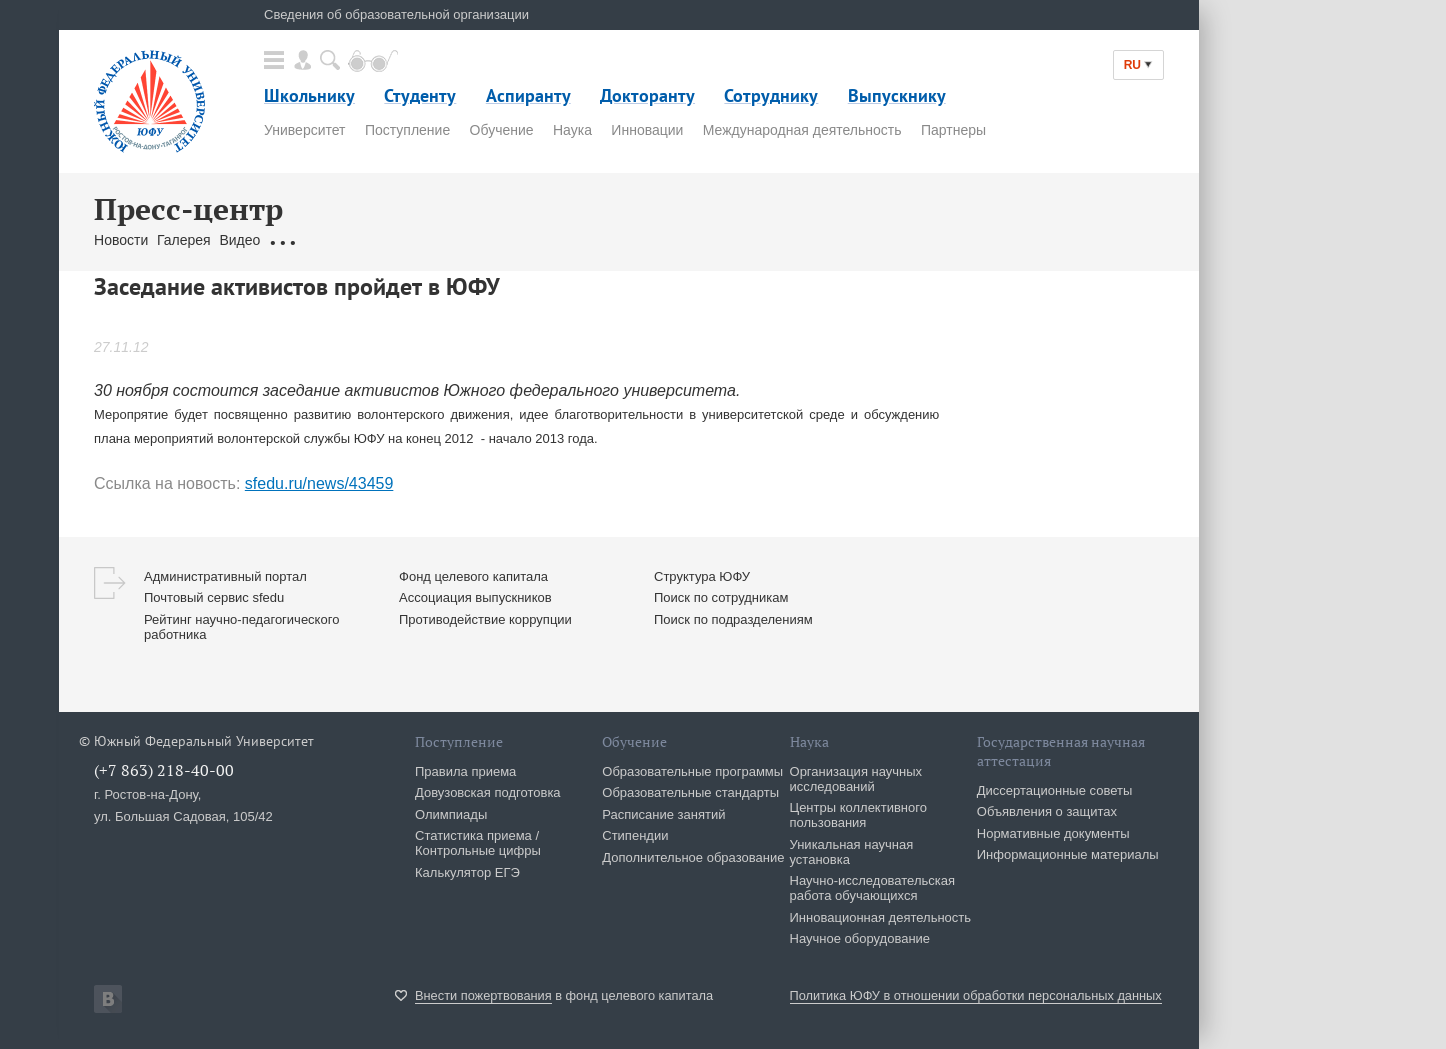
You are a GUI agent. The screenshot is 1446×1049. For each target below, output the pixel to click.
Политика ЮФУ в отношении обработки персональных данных (976, 995)
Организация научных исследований (856, 779)
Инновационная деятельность (881, 917)
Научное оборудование (860, 938)
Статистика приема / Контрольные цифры (478, 843)
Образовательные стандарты (690, 792)
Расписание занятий (663, 814)
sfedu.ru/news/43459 (319, 483)
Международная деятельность (802, 130)
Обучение (502, 130)
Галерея (184, 240)
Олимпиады (451, 814)
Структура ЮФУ (702, 576)
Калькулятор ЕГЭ (467, 872)
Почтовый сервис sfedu (214, 597)
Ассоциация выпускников (475, 597)
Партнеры (953, 130)
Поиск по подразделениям (733, 619)
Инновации (647, 130)
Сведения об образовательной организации (396, 14)
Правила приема (465, 771)
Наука (572, 130)
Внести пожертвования (483, 995)
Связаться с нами (469, 240)
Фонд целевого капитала (473, 576)
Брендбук (567, 240)
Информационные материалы (1068, 854)
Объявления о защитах (1047, 811)
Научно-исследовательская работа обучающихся (873, 888)
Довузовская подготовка (488, 792)
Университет (304, 130)
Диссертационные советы (1055, 790)
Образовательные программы (692, 771)
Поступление (407, 130)
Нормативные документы (1053, 833)
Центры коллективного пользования (858, 815)
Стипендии (635, 835)
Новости (121, 240)
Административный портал (225, 576)
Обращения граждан (336, 240)
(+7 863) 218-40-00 (164, 770)
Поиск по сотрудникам (721, 597)
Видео (239, 240)
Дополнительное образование (693, 857)
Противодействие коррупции (485, 619)
